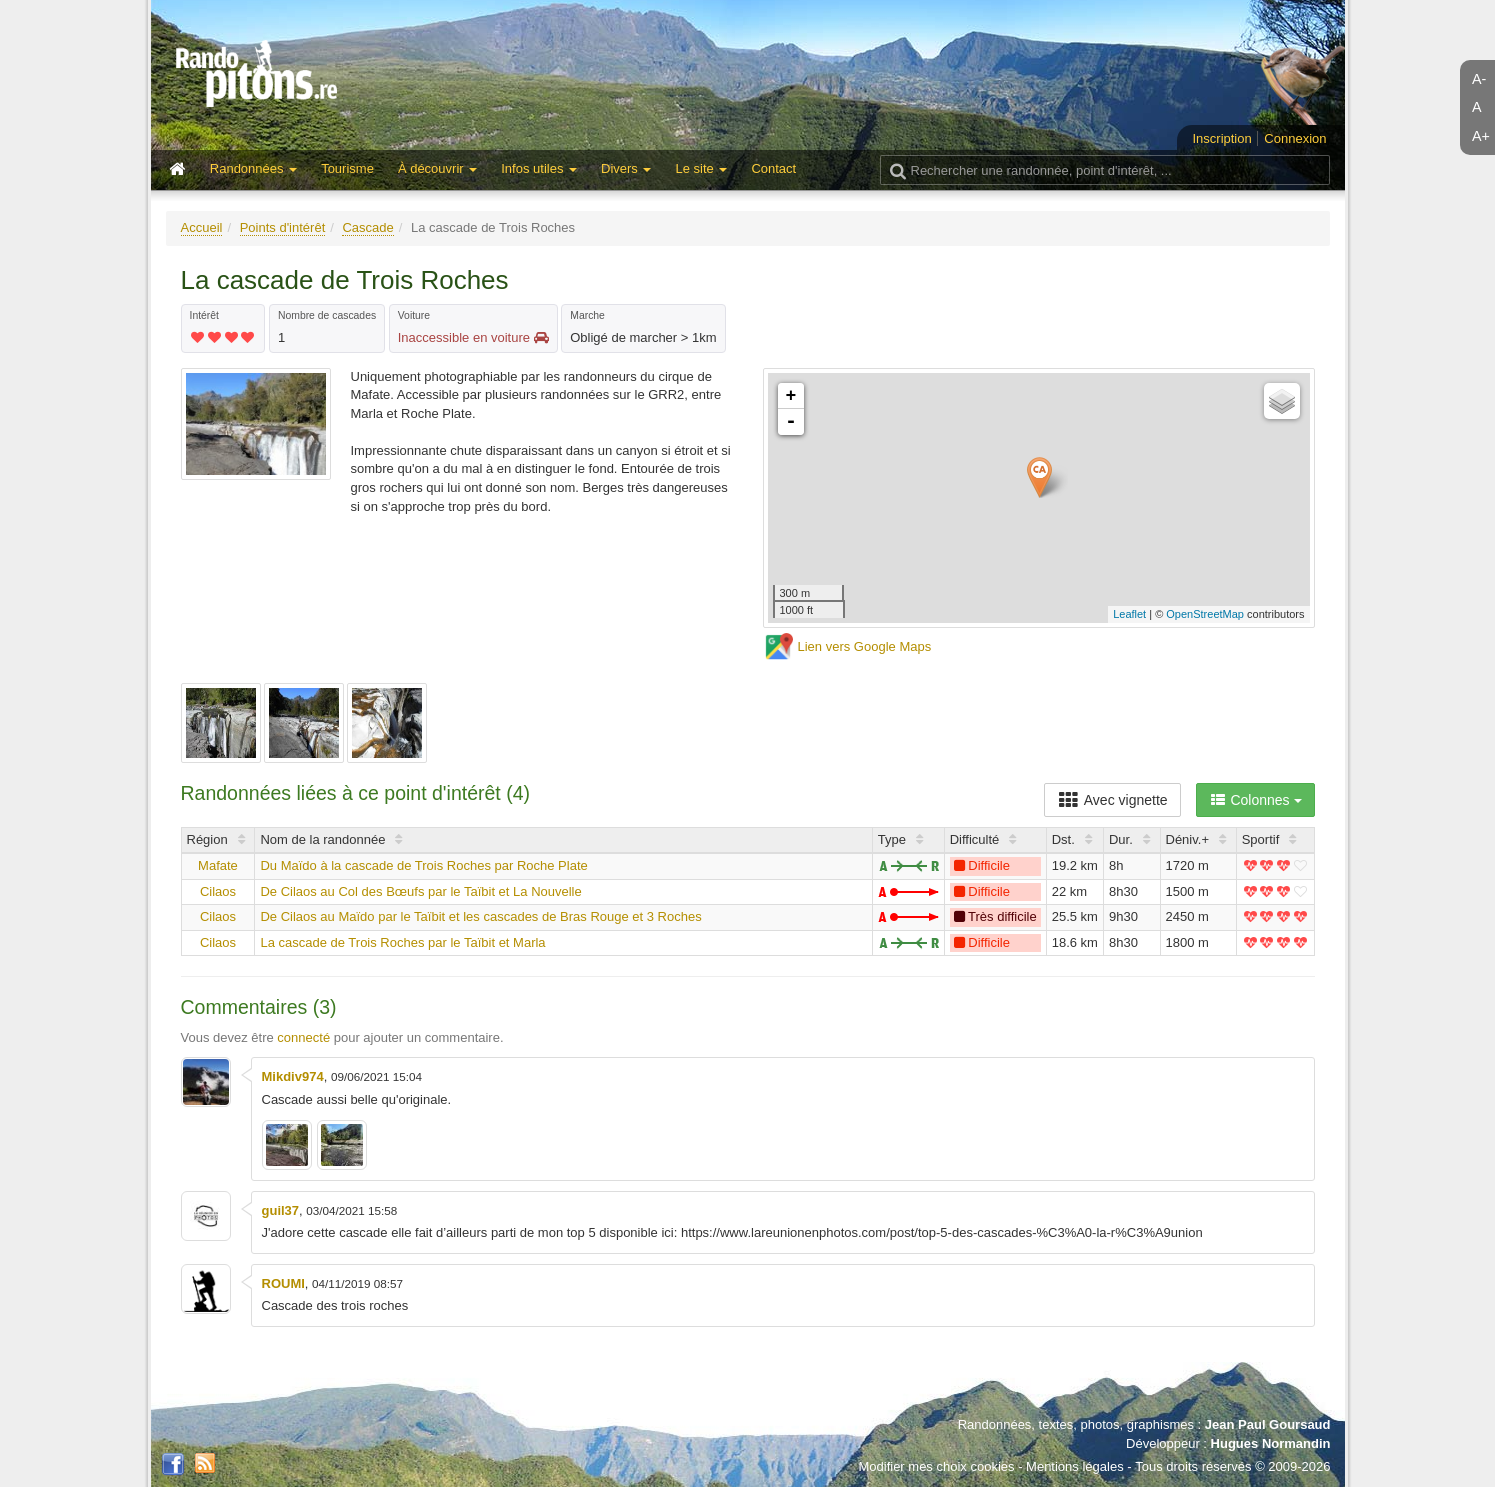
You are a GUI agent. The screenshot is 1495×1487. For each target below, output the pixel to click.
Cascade (367, 227)
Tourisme (347, 168)
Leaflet (1129, 614)
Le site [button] (701, 168)
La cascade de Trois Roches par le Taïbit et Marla (402, 942)
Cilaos (218, 891)
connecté (303, 1037)
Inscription (1221, 138)
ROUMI (283, 1283)
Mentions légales (1075, 1466)
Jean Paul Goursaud (1268, 1424)
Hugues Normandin (1271, 1443)
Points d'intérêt (283, 227)
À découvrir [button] (437, 168)
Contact (773, 168)
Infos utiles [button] (539, 168)
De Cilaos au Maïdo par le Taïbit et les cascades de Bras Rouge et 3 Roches (480, 916)
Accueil (202, 227)
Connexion (1295, 138)
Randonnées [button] (253, 168)
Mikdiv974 (293, 1076)
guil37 (281, 1210)
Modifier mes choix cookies (936, 1466)
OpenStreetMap (1205, 614)
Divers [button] (626, 168)
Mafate (218, 865)
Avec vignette (1112, 800)
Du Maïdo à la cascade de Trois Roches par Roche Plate (423, 865)
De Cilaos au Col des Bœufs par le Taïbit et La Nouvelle (420, 891)
